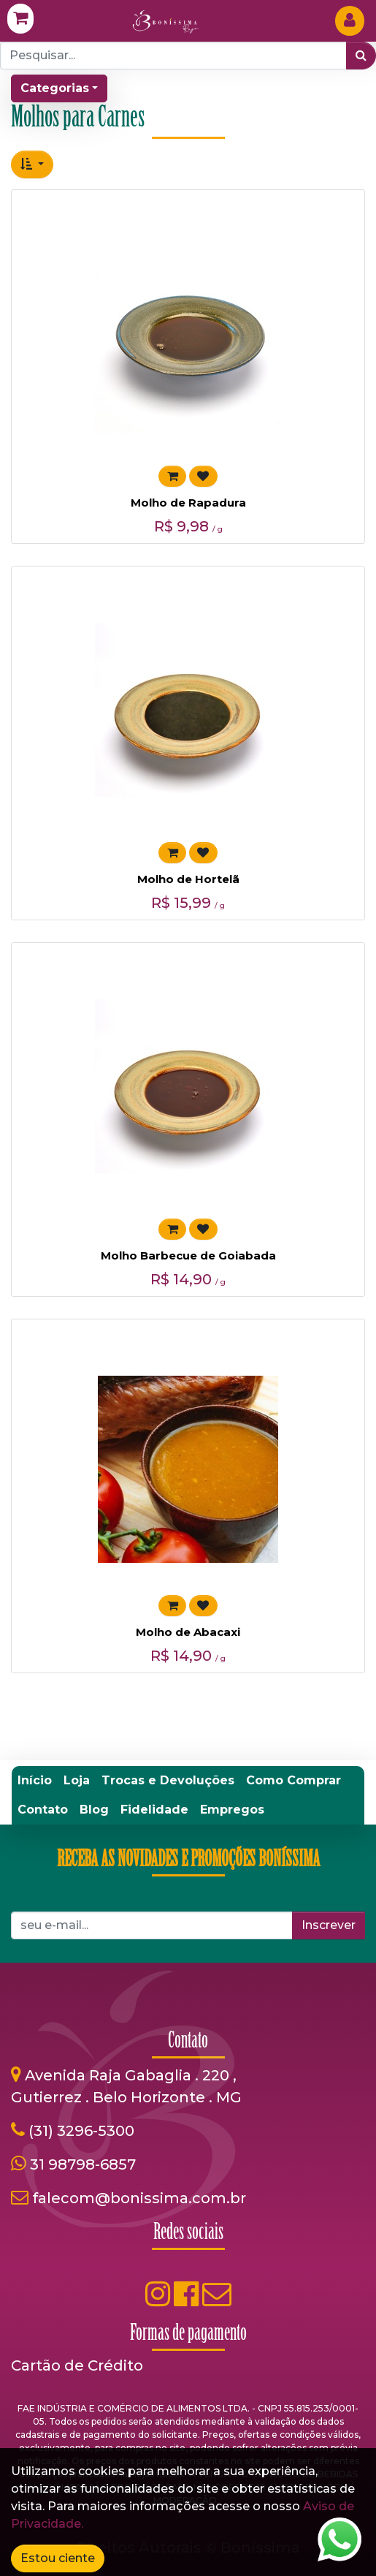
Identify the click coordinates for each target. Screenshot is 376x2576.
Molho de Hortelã (188, 879)
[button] (32, 164)
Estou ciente (57, 2558)
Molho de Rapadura (188, 502)
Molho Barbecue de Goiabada (188, 1255)
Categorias (54, 88)
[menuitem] (35, 1780)
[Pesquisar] (361, 55)
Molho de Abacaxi (188, 1632)
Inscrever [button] (329, 1925)
